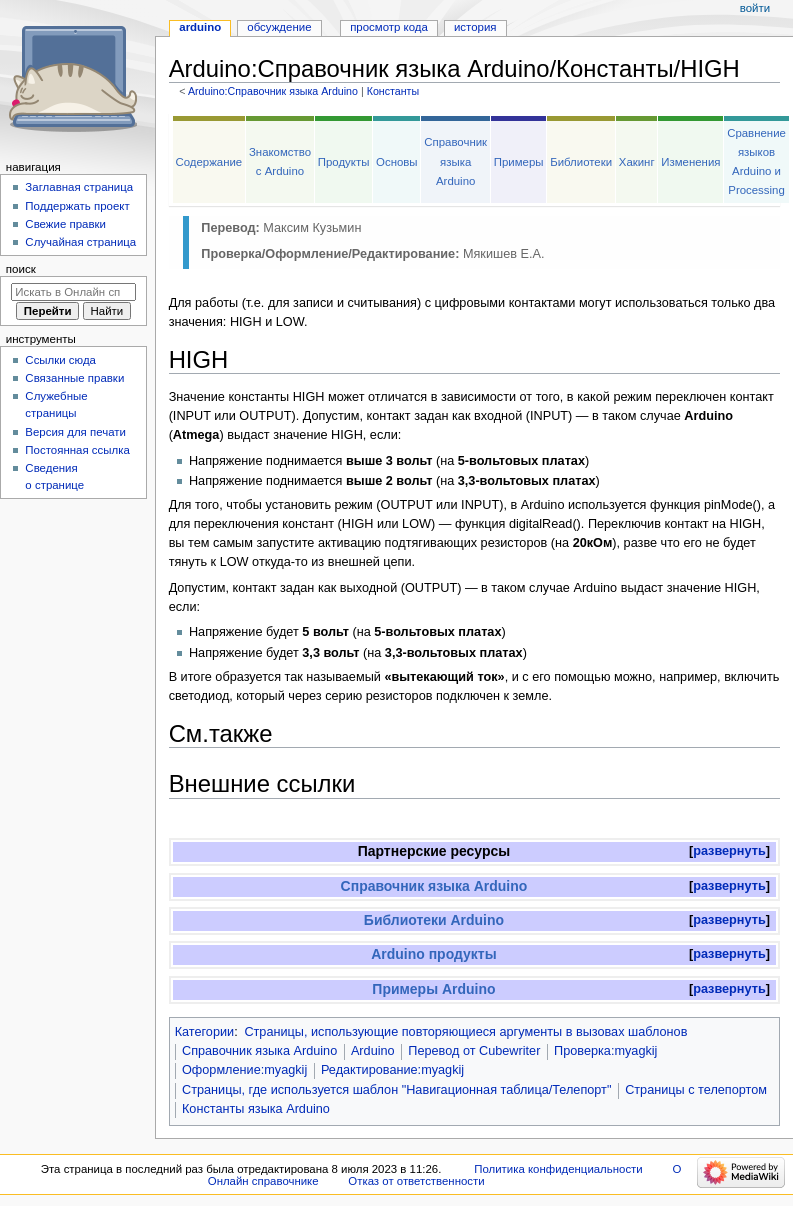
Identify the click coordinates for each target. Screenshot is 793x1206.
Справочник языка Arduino (455, 161)
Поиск (21, 269)
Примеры (519, 162)
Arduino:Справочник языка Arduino (273, 91)
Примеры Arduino (433, 989)
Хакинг (637, 162)
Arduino (373, 1051)
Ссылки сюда (60, 360)
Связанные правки (74, 378)
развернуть (729, 851)
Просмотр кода (389, 27)
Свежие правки (65, 224)
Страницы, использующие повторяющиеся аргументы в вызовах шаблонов (465, 1032)
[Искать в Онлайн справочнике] (73, 292)
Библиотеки (581, 162)
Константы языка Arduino (256, 1109)
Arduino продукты (433, 954)
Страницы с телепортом (696, 1090)
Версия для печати (75, 432)
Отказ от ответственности (416, 1181)
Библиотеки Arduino (434, 920)
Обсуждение (279, 27)
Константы (393, 91)
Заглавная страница (79, 187)
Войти (755, 8)
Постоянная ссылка (77, 450)
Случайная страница (80, 242)
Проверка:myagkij (605, 1051)
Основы (397, 162)
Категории (205, 1032)
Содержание (208, 162)
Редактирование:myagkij (392, 1070)
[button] (729, 851)
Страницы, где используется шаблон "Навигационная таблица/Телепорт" (396, 1090)
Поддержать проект (77, 206)
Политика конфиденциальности (558, 1169)
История (475, 27)
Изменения (690, 162)
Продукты (344, 162)
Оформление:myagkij (244, 1070)
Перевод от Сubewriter (474, 1051)
